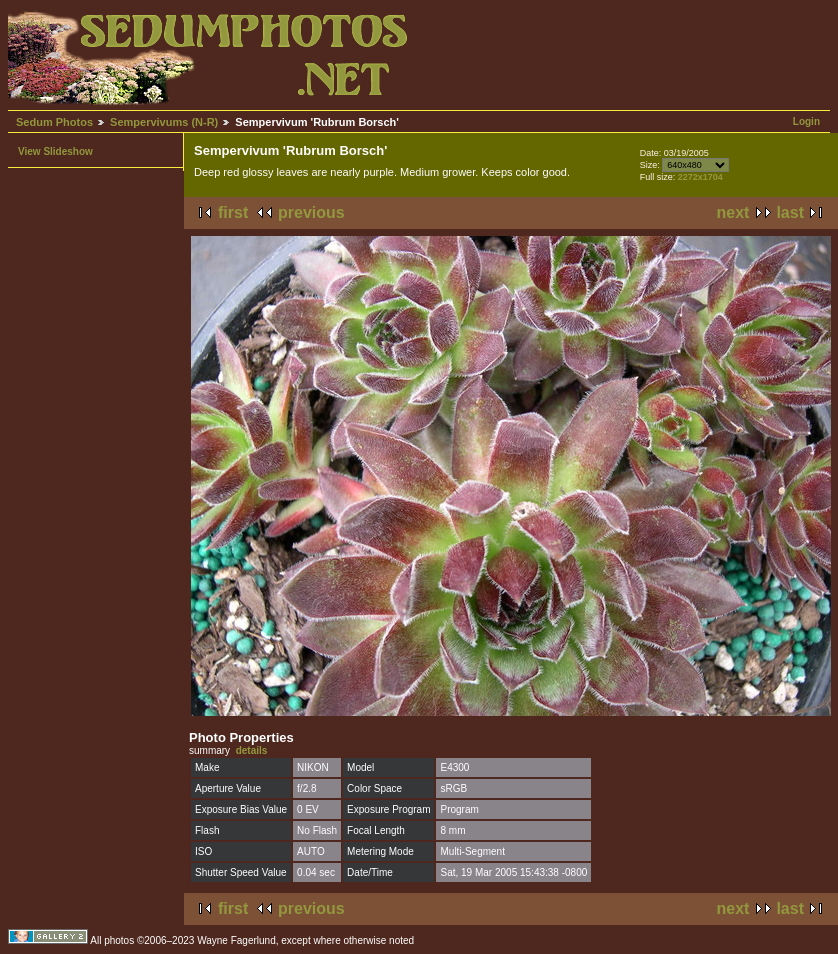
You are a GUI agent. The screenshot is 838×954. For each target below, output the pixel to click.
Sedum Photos (54, 122)
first (233, 212)
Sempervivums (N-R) (164, 122)
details (252, 750)
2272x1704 (700, 177)
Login (806, 121)
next (733, 212)
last (790, 212)
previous (311, 212)
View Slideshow (55, 151)
